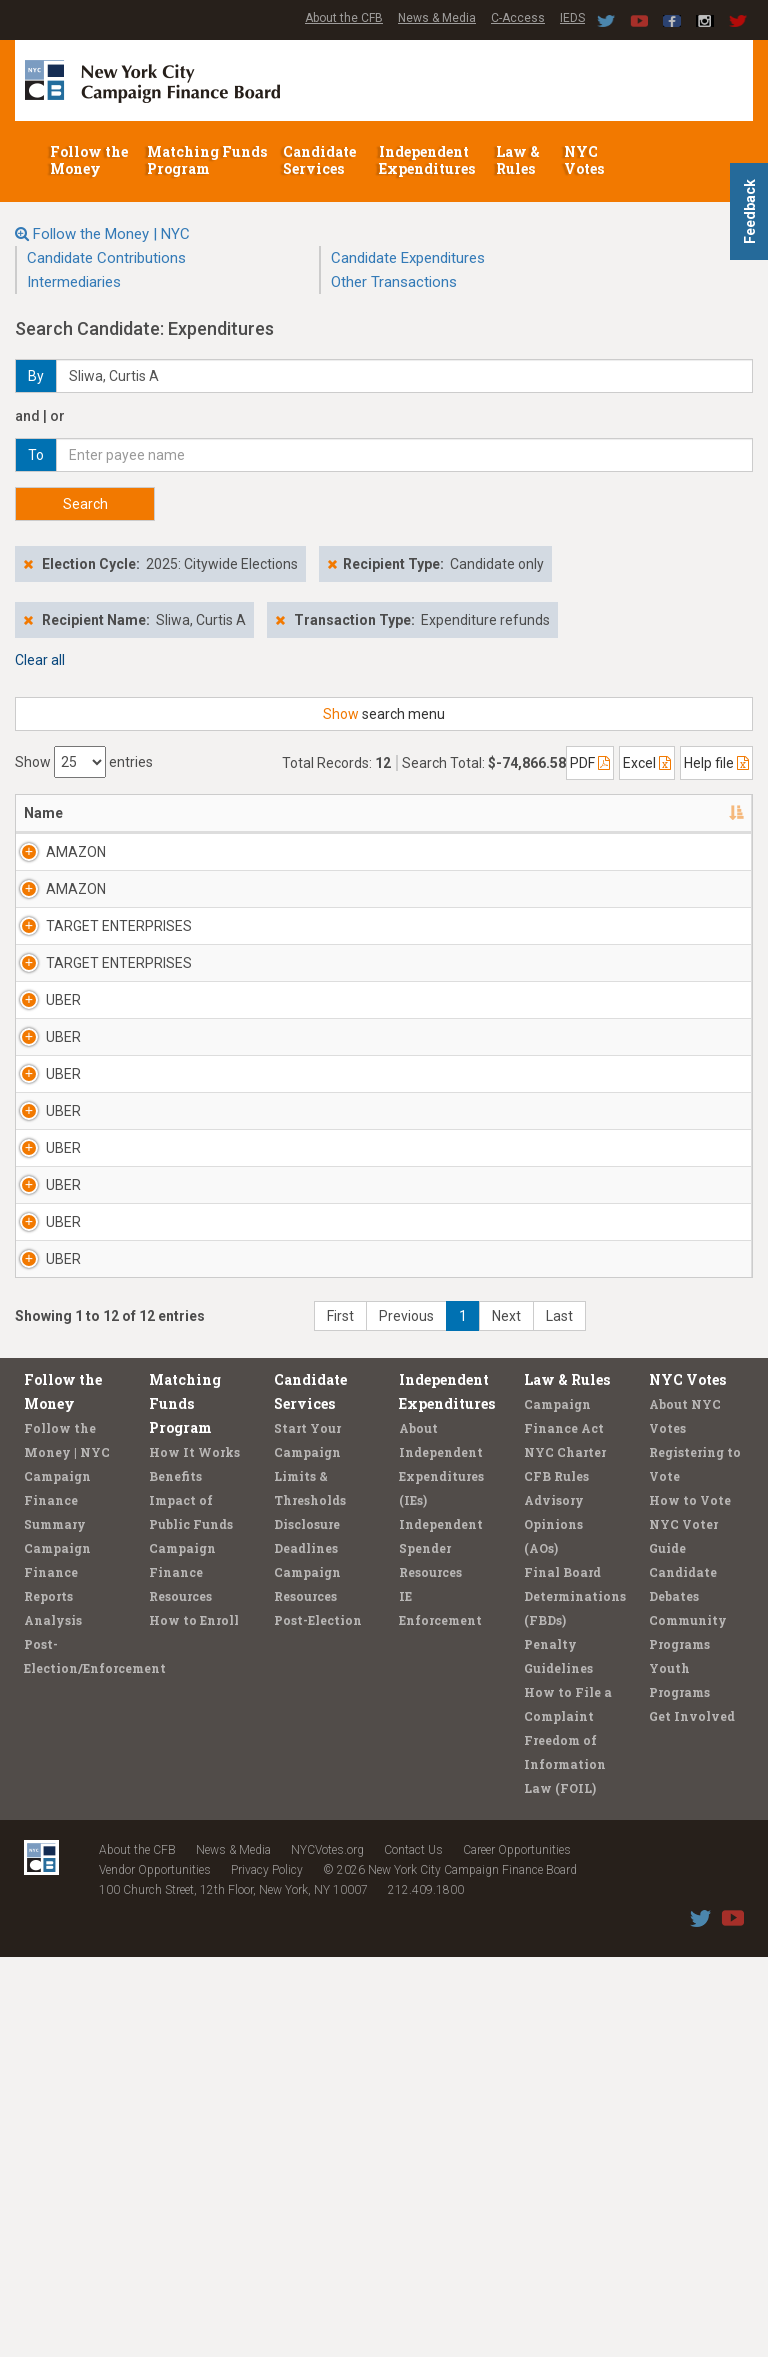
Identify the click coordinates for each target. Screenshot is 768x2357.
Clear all (40, 660)
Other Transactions (394, 282)
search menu (384, 714)
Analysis (53, 2020)
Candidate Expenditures (408, 258)
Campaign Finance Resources (182, 1972)
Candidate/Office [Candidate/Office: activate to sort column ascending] (305, 813)
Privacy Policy (267, 2270)
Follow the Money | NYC (111, 234)
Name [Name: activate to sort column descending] (43, 813)
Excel (647, 763)
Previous (406, 1716)
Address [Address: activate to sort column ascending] (181, 813)
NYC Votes (585, 160)
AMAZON (76, 852)
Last (559, 1716)
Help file (716, 763)
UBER (63, 1080)
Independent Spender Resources (441, 1948)
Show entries (84, 762)
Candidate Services (319, 160)
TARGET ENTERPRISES (91, 976)
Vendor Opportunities (155, 2270)
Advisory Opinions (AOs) (554, 1924)
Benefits (175, 1876)
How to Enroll (194, 2020)
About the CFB (344, 18)
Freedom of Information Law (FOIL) (565, 2164)
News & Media (437, 18)
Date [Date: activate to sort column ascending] (416, 813)
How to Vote (690, 1900)
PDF (590, 763)
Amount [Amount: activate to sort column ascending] (518, 813)
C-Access (518, 18)
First (340, 1716)
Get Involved (692, 2116)
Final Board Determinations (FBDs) (575, 1996)
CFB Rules (556, 1876)
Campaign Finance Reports (57, 1972)
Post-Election (318, 2020)
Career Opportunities (517, 2250)
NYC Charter (565, 1852)
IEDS (572, 18)
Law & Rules (518, 160)
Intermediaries (74, 282)
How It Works (194, 1852)
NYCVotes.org (327, 2250)
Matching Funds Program (207, 160)
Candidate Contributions (106, 258)
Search (85, 504)
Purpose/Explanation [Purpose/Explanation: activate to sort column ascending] (652, 813)
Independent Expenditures (428, 160)
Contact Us (413, 2250)
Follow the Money (89, 160)
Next (506, 1716)
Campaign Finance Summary (57, 1900)
